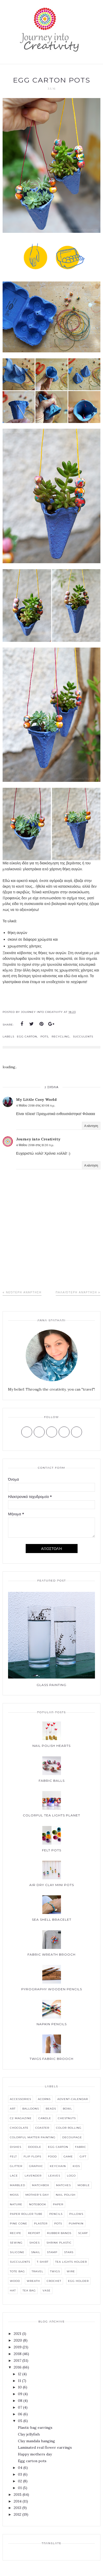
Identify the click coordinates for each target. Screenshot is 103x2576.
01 (20, 2487)
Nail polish (65, 2194)
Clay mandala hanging (36, 2441)
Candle (44, 2118)
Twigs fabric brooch (51, 2059)
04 (20, 2467)
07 (20, 2407)
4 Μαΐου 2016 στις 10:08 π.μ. (35, 1105)
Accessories (20, 2099)
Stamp (52, 2252)
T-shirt (43, 2261)
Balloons (30, 2108)
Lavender (33, 2175)
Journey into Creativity (38, 1139)
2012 (17, 2514)
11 (19, 2380)
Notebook (37, 2204)
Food (52, 2156)
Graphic (36, 2166)
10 (20, 2387)
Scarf (83, 2233)
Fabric (80, 2147)
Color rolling (68, 2127)
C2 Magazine (21, 2118)
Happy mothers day (35, 2454)
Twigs (55, 2271)
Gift (83, 2156)
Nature (16, 2204)
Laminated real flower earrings (45, 2447)
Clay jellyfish (29, 2434)
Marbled (17, 2185)
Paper (58, 2204)
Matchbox (40, 2185)
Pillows (76, 2214)
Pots (44, 1036)
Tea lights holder (71, 2261)
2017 (17, 2360)
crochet (54, 2281)
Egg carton (27, 1036)
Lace (14, 2175)
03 (20, 2474)
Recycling (61, 1036)
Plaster (40, 2223)
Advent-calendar (72, 2099)
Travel (37, 2271)
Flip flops (32, 2156)
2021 (17, 2333)
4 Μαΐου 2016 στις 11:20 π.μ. (35, 1145)
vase (47, 2290)
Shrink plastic (59, 2242)
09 (20, 2394)
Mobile (84, 2185)
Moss (14, 2194)
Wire (71, 2271)
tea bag (29, 2290)
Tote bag (17, 2271)
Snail (35, 2252)
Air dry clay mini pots (51, 1885)
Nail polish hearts (51, 1746)
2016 (18, 2367)
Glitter (16, 2166)
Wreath (33, 2281)
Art (13, 2108)
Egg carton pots (32, 2461)
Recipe (15, 2233)
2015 (18, 2494)
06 (20, 2414)
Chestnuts (67, 2118)
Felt (13, 2156)
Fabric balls (52, 1781)
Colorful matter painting (33, 2137)
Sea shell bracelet (51, 1919)
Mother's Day (37, 2194)
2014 (18, 2501)
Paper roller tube (26, 2214)
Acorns (44, 2099)
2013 (17, 2507)
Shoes (34, 2242)
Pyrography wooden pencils (51, 1989)
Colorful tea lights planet (51, 1815)
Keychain (58, 2166)
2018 (18, 2353)
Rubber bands (59, 2233)
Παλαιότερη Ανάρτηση (76, 1292)
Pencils (56, 2214)
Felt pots (51, 1850)
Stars (68, 2252)
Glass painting (51, 1685)
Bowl (67, 2108)
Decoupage (72, 2137)
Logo (71, 2175)
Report (34, 2233)
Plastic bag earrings (35, 2427)
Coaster (42, 2127)
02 (20, 2481)
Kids (76, 2166)
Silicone (17, 2252)
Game (68, 2156)
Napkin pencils (52, 2024)
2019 (18, 2347)
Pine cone (18, 2223)
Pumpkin (76, 2223)
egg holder (78, 2281)
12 (19, 2374)
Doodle (34, 2147)
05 (20, 2420)
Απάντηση (91, 1126)
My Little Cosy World (36, 1099)
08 (20, 2400)
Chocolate (19, 2127)
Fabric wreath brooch (51, 1954)
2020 (18, 2340)
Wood (15, 2281)
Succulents (83, 1036)
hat (13, 2290)
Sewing (16, 2242)
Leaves (54, 2175)
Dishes (15, 2147)
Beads (51, 2108)
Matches (63, 2185)
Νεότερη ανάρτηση (24, 1292)
